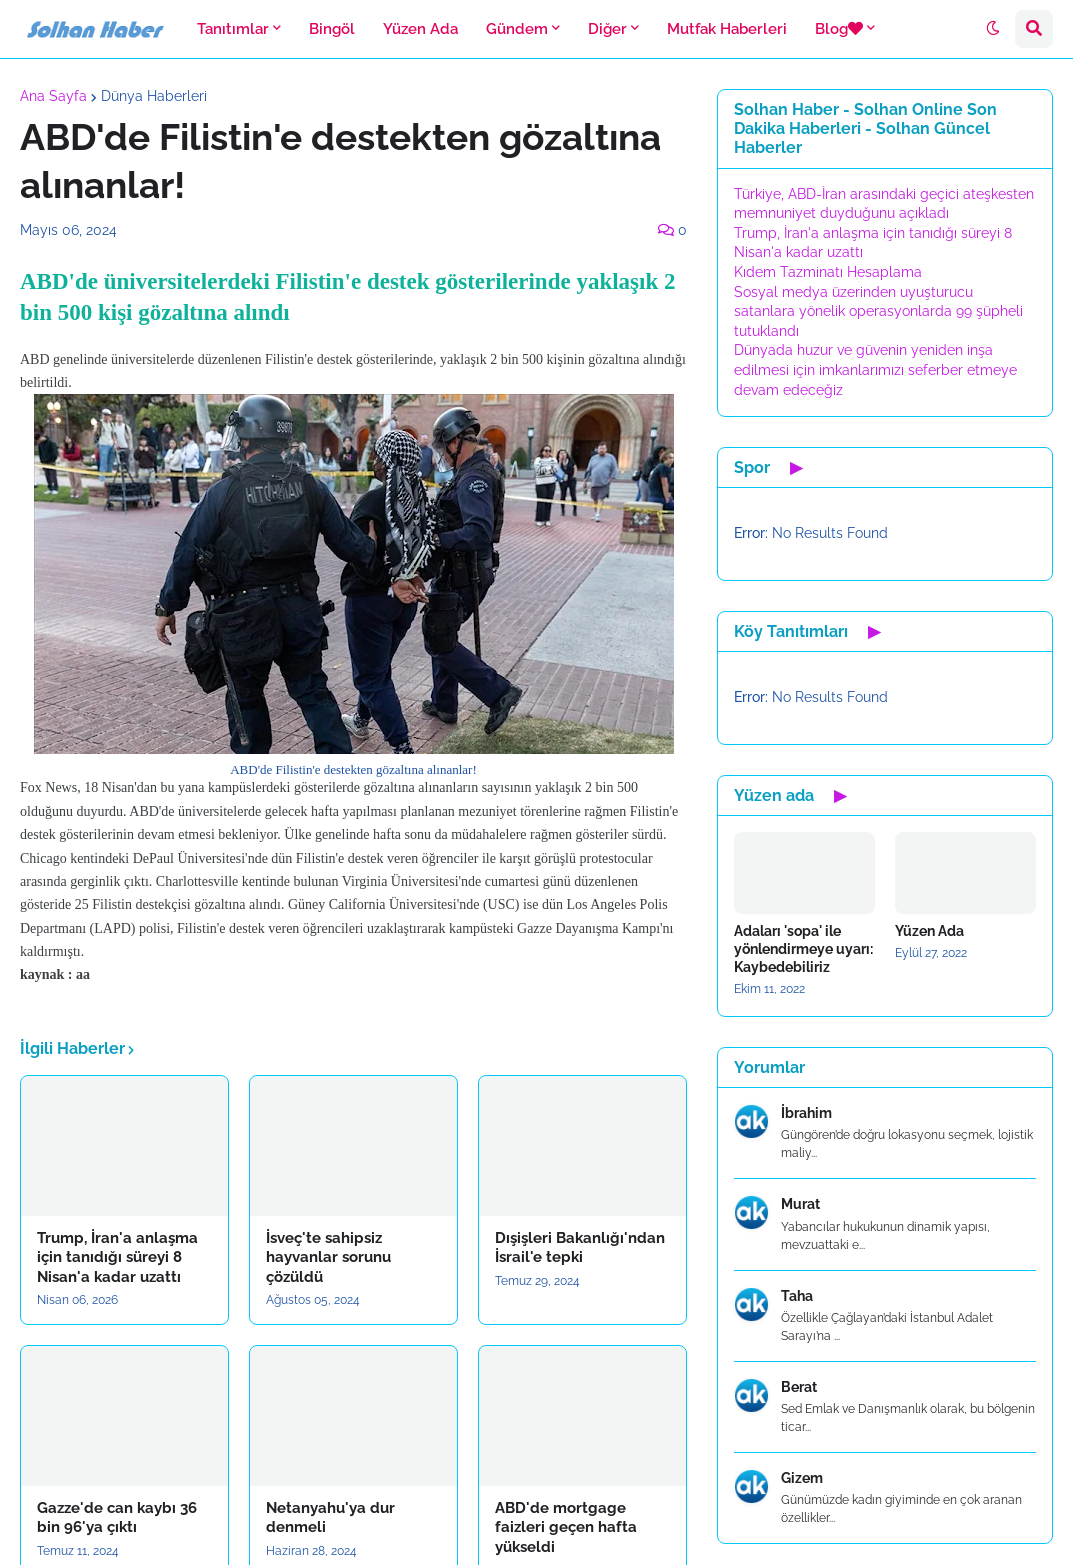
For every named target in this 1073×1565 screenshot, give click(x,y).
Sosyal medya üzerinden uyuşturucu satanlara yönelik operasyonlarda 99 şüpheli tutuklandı (878, 311)
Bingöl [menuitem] (332, 29)
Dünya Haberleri (154, 96)
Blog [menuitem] (839, 29)
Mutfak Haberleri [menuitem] (727, 29)
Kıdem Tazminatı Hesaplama (828, 272)
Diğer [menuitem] (607, 29)
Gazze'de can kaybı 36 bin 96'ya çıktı (117, 1518)
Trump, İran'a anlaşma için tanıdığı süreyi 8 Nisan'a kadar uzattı (117, 1257)
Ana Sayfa (53, 96)
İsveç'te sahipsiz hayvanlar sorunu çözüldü (328, 1257)
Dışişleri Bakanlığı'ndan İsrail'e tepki (580, 1248)
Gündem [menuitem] (517, 29)
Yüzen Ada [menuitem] (420, 29)
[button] (993, 29)
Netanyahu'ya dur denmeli (330, 1518)
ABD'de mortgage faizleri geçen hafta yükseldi (566, 1527)
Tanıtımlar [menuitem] (233, 29)
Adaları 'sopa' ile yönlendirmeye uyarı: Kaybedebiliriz (803, 949)
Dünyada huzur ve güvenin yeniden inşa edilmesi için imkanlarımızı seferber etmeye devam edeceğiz (875, 369)
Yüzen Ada (929, 931)
